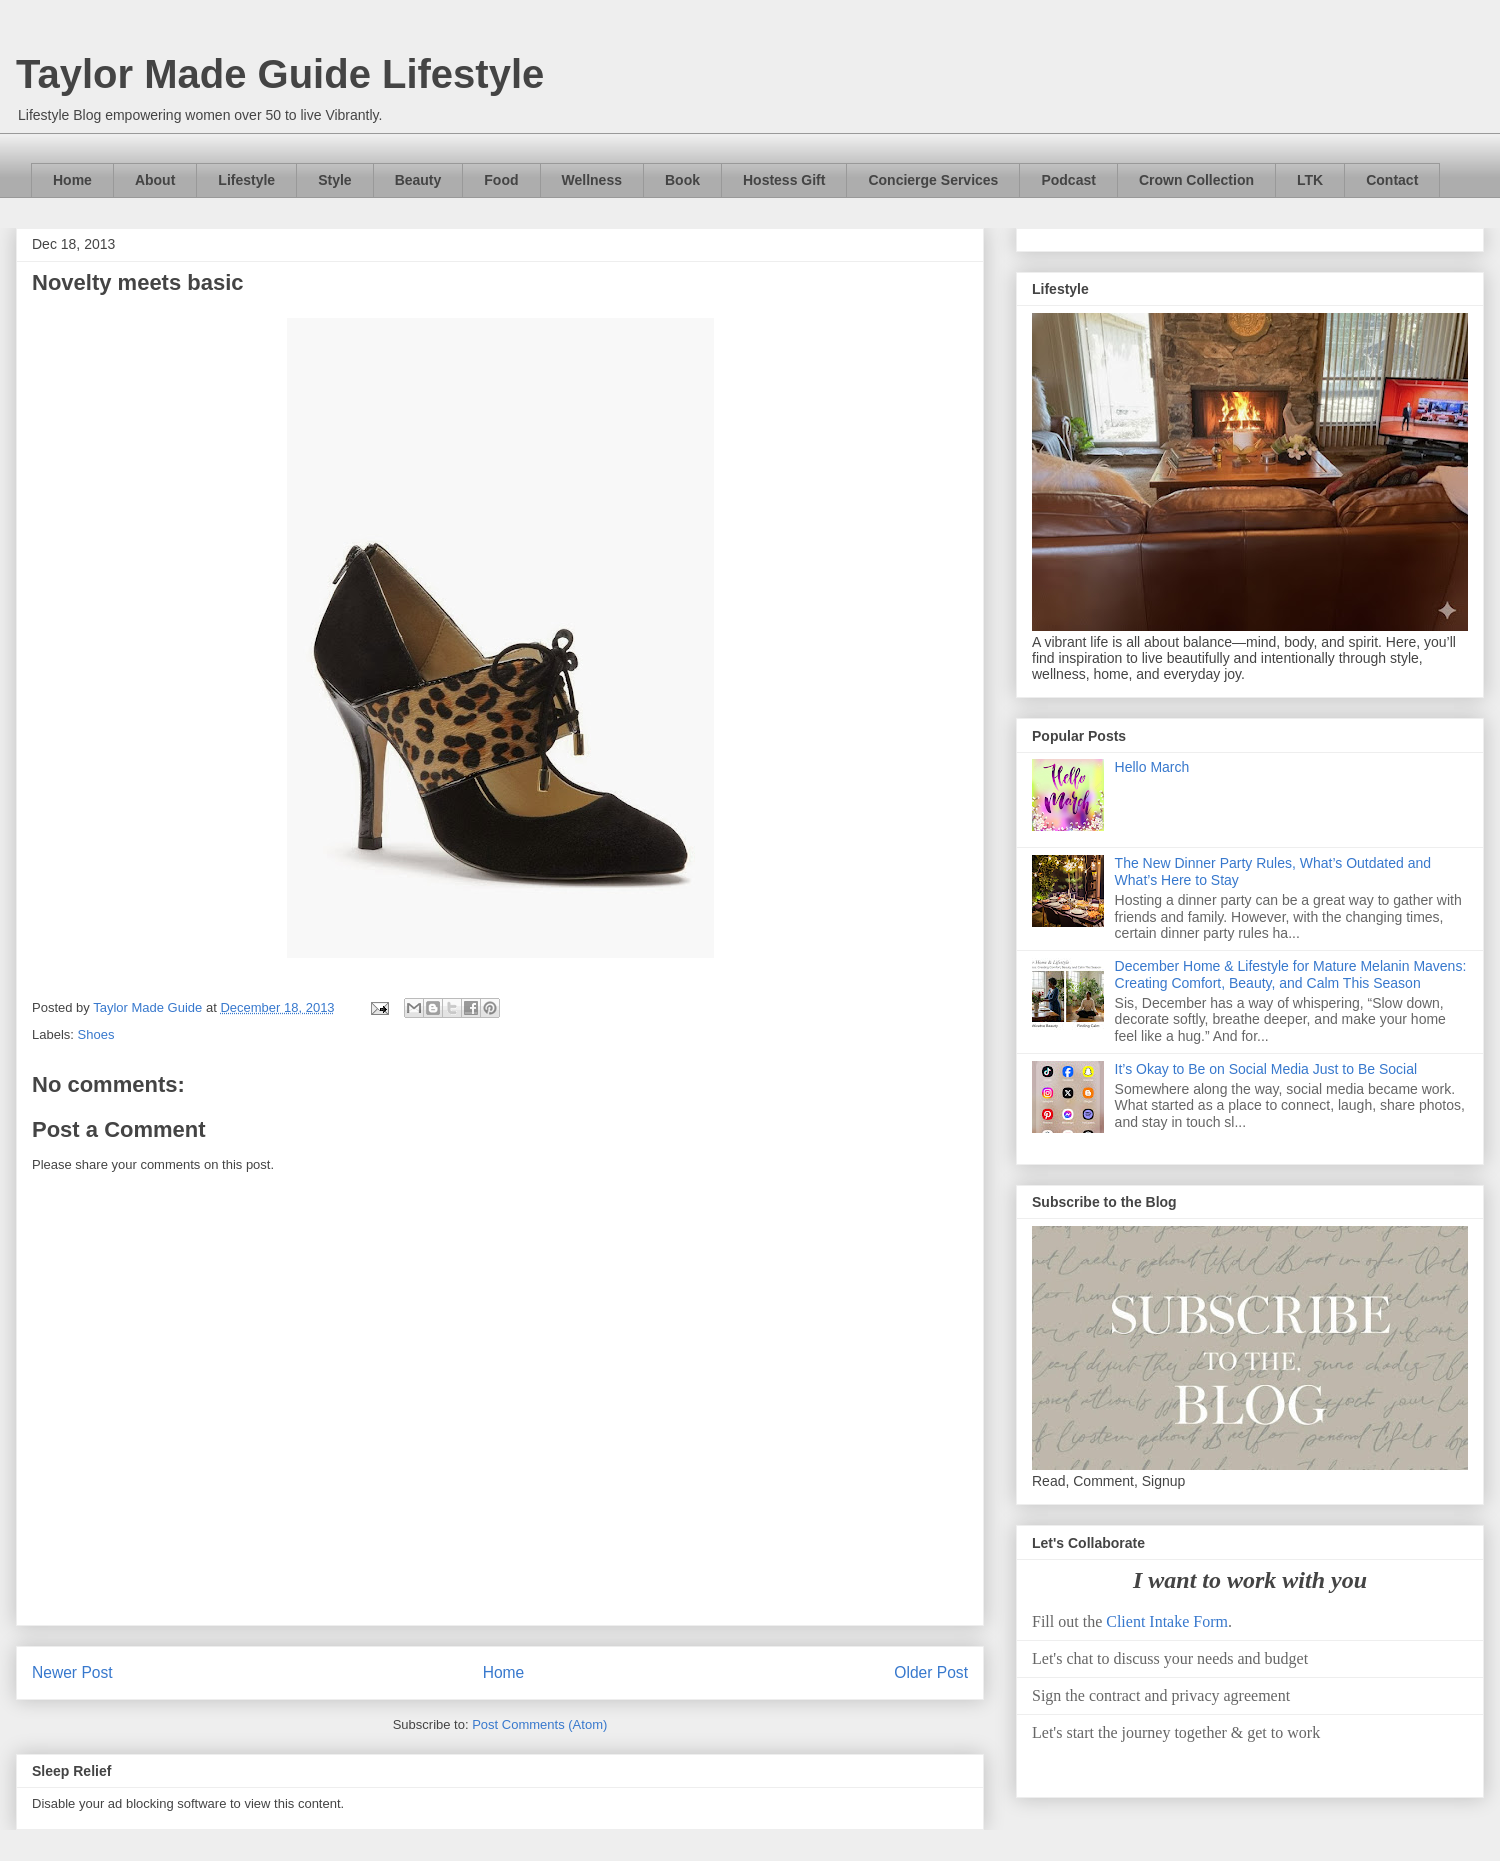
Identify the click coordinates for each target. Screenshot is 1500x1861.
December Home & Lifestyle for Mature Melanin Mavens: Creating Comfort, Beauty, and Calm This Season (1291, 974)
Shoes (96, 1034)
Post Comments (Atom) (539, 1724)
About (155, 180)
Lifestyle (246, 180)
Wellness (592, 180)
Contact (1392, 180)
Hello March (1152, 767)
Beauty (418, 180)
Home (72, 180)
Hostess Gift (784, 180)
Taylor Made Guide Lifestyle (280, 74)
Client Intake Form (1167, 1621)
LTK (1310, 180)
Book (682, 180)
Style (334, 180)
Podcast (1068, 180)
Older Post (931, 1672)
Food (501, 180)
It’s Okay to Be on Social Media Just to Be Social (1266, 1069)
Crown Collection (1196, 180)
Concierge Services (933, 180)
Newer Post (72, 1672)
